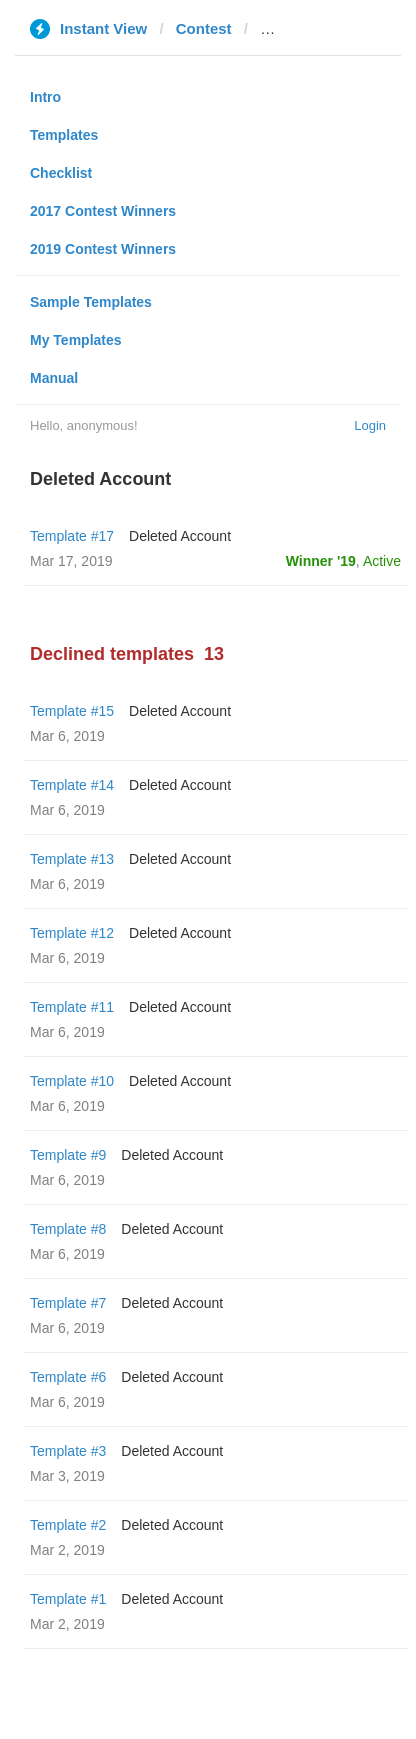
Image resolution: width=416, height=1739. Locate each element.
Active (382, 561)
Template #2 (68, 1525)
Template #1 (68, 1599)
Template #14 (72, 785)
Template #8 (68, 1229)
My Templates (76, 340)
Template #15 (72, 711)
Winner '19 (321, 561)
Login (370, 425)
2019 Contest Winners (103, 249)
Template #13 (72, 859)
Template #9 (68, 1155)
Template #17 (72, 536)
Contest (204, 28)
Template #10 (72, 1081)
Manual (54, 378)
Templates (64, 135)
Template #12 (72, 933)
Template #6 (68, 1377)
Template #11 (72, 1007)
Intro (45, 97)
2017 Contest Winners (103, 211)
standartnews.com (326, 28)
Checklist (61, 173)
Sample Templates (91, 302)
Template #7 (68, 1303)
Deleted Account (180, 536)
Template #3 (68, 1451)
